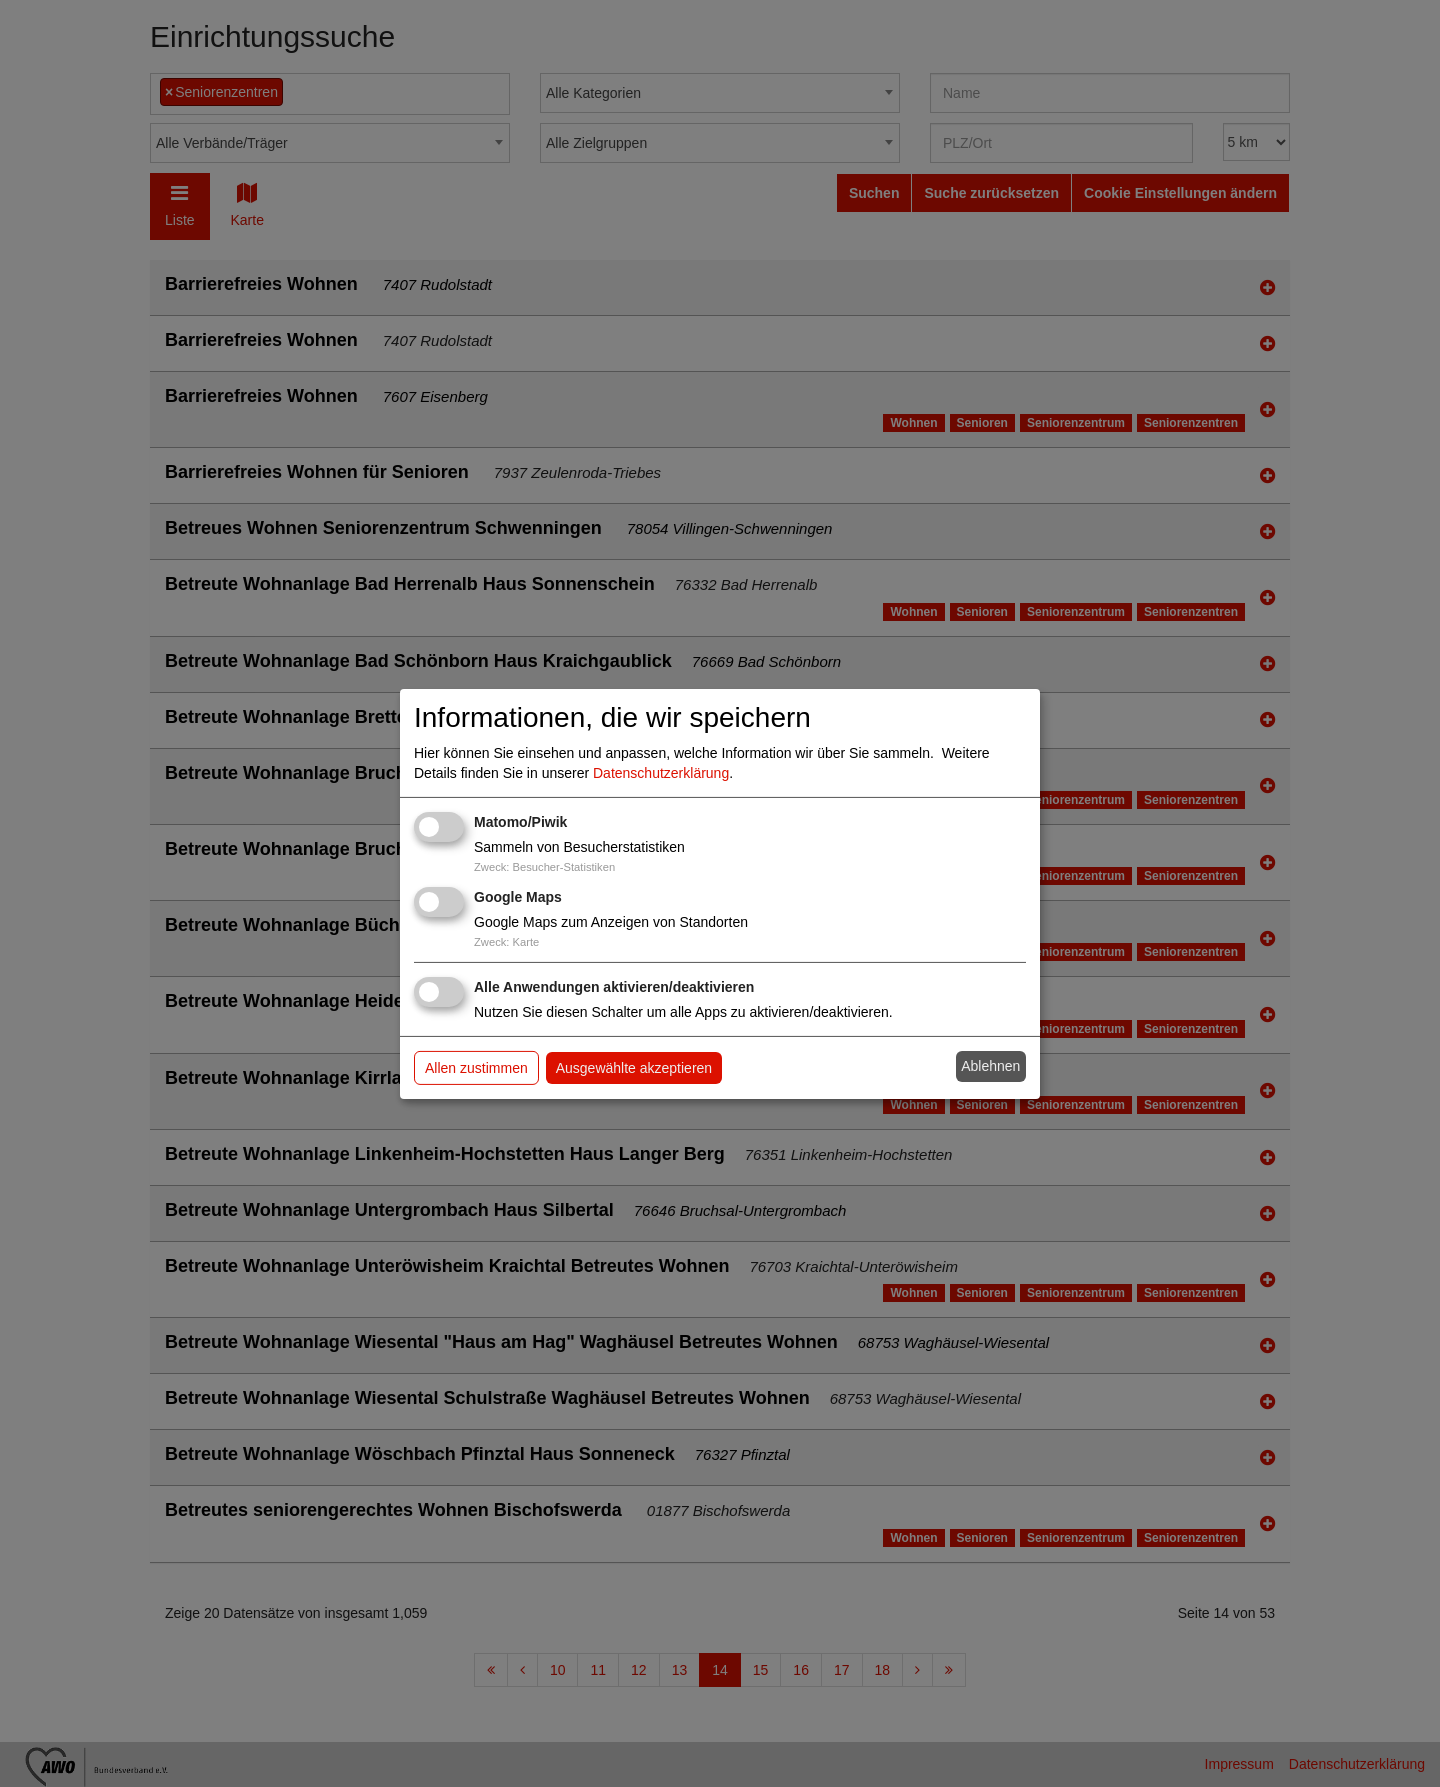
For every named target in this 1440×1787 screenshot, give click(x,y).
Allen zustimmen (476, 1068)
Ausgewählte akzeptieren (634, 1068)
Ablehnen (990, 1066)
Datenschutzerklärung (661, 773)
